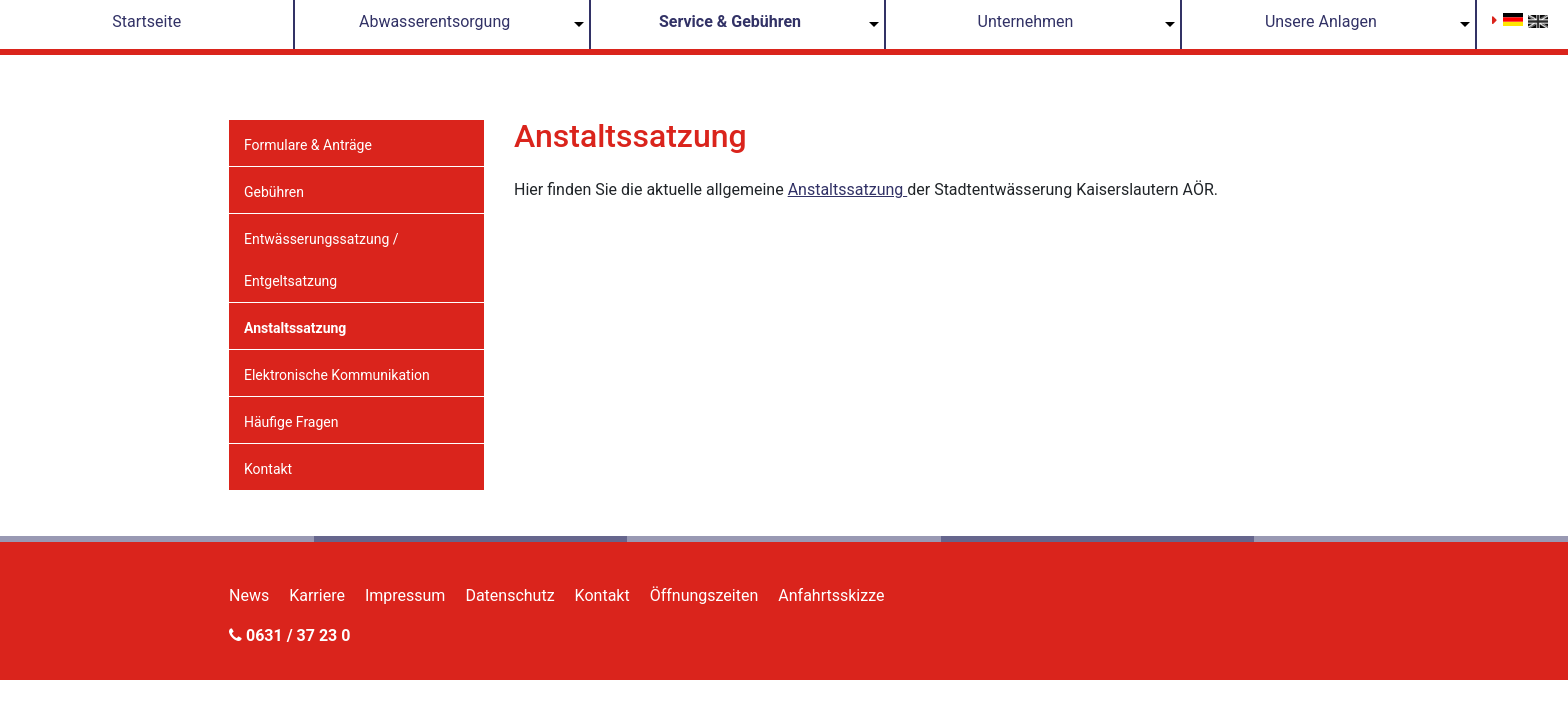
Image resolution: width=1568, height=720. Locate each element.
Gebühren (274, 192)
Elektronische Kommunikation (337, 375)
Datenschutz (509, 595)
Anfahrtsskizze (831, 595)
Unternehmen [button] (1026, 21)
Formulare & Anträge (308, 145)
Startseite (146, 21)
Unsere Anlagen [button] (1321, 21)
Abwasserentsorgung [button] (434, 21)
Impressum (405, 595)
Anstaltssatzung (295, 328)
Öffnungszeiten (704, 595)
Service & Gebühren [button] (730, 21)
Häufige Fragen (291, 422)
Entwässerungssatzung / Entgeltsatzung (321, 260)
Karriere (317, 595)
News (249, 595)
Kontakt (268, 469)
